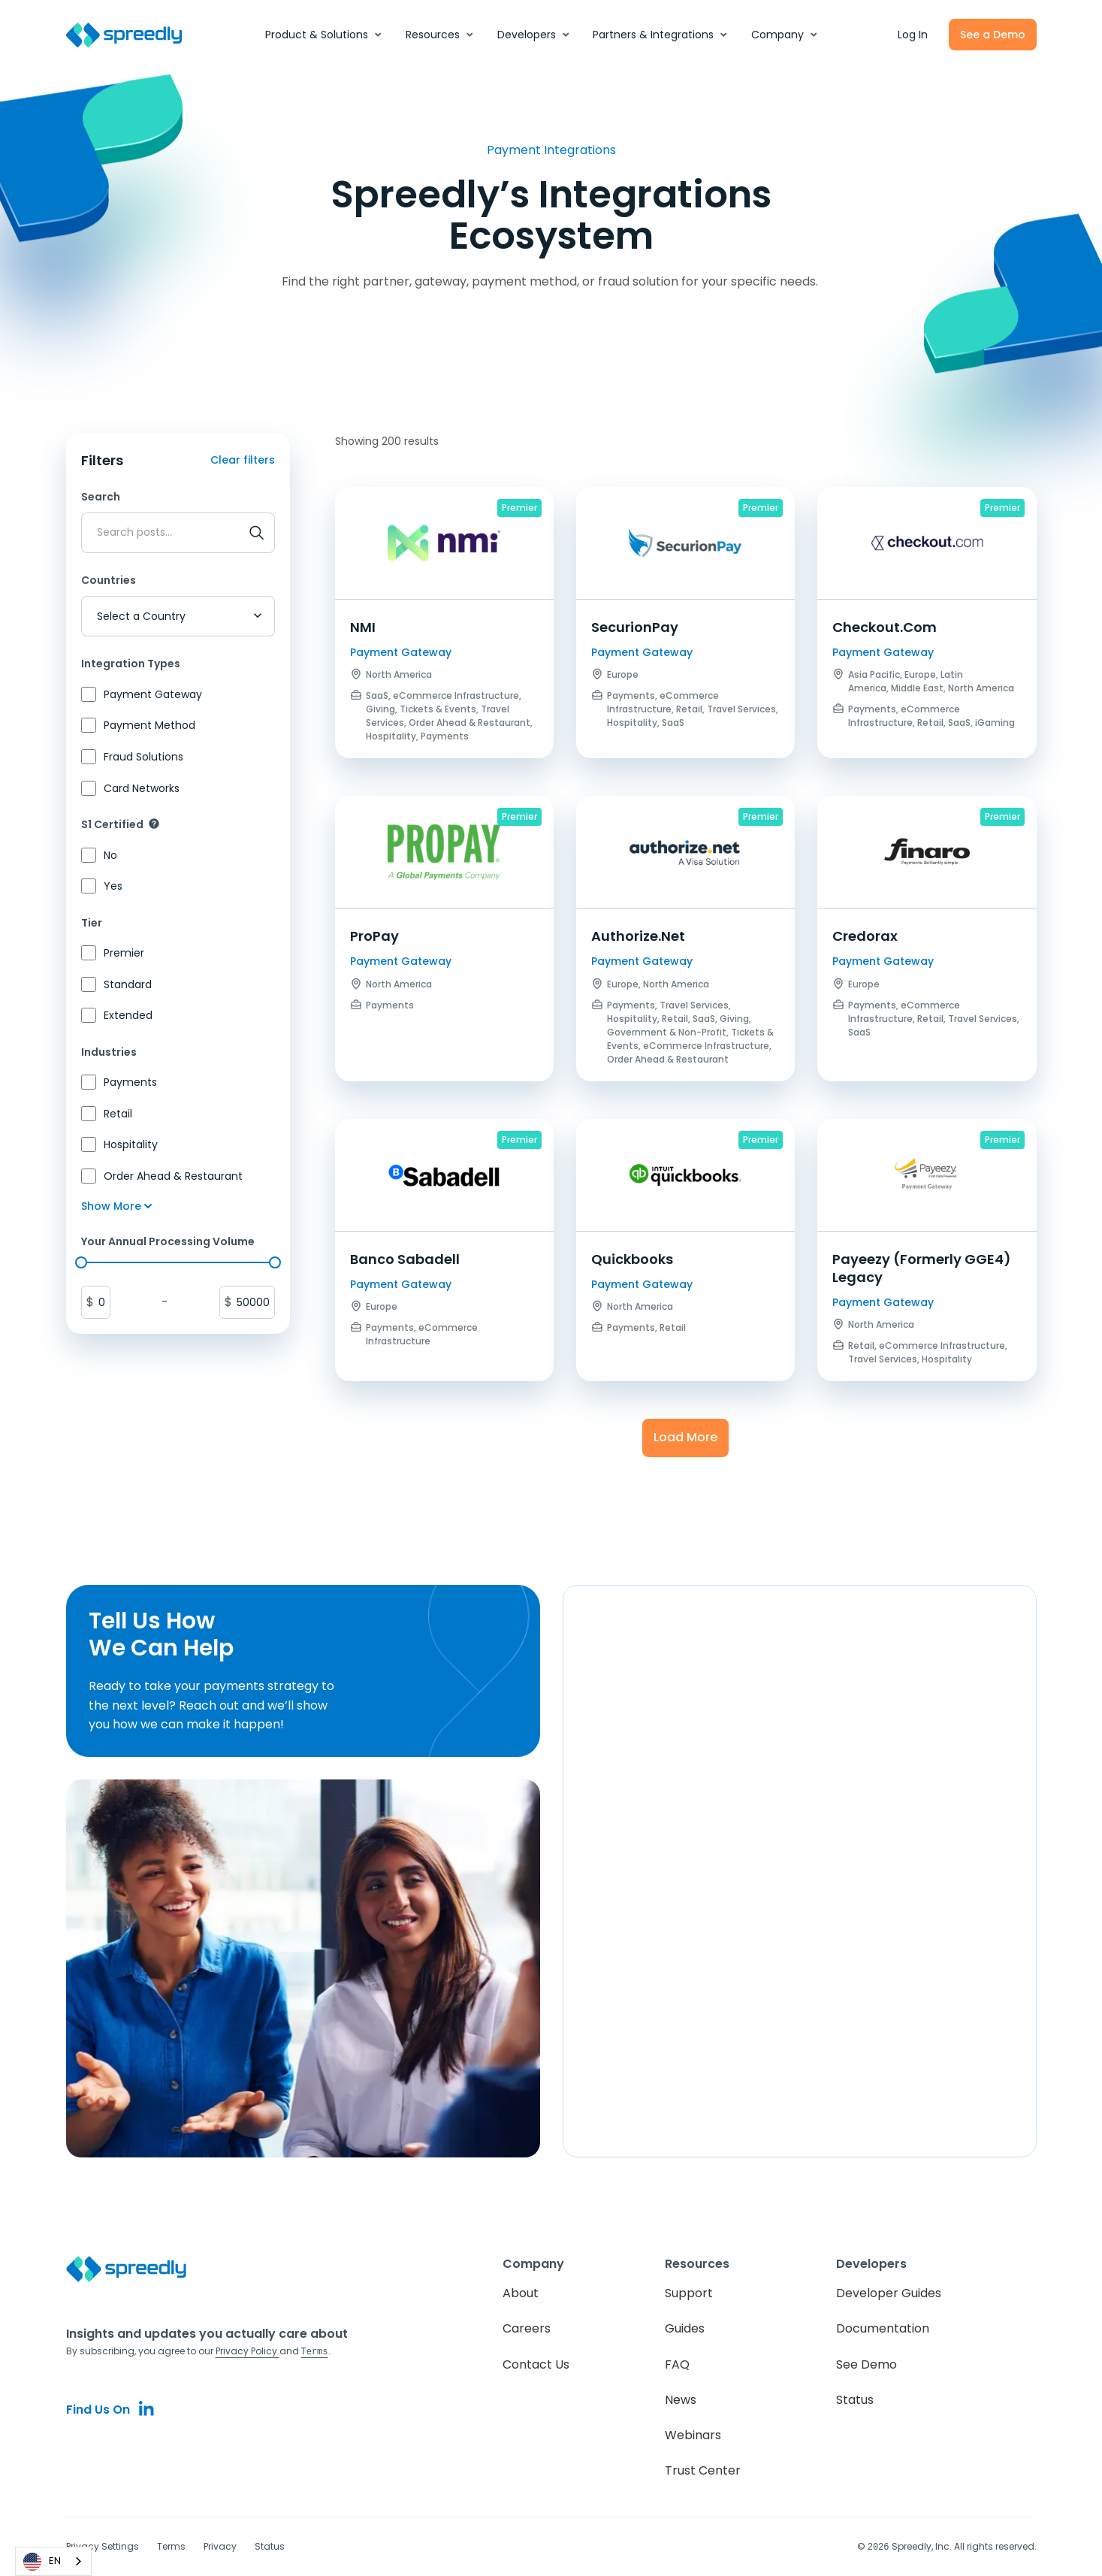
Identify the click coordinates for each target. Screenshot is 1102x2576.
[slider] (81, 1262)
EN (42, 2562)
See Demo (866, 2364)
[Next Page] (685, 1438)
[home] (132, 35)
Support (689, 2293)
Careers (527, 2328)
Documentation (882, 2328)
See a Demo (992, 34)
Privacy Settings (102, 2546)
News (680, 2399)
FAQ (677, 2364)
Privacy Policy (247, 2351)
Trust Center (703, 2470)
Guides (685, 2328)
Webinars (693, 2435)
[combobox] (53, 2561)
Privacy (220, 2546)
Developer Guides (888, 2293)
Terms (171, 2546)
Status (855, 2399)
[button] (324, 35)
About (521, 2293)
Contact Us (536, 2364)
